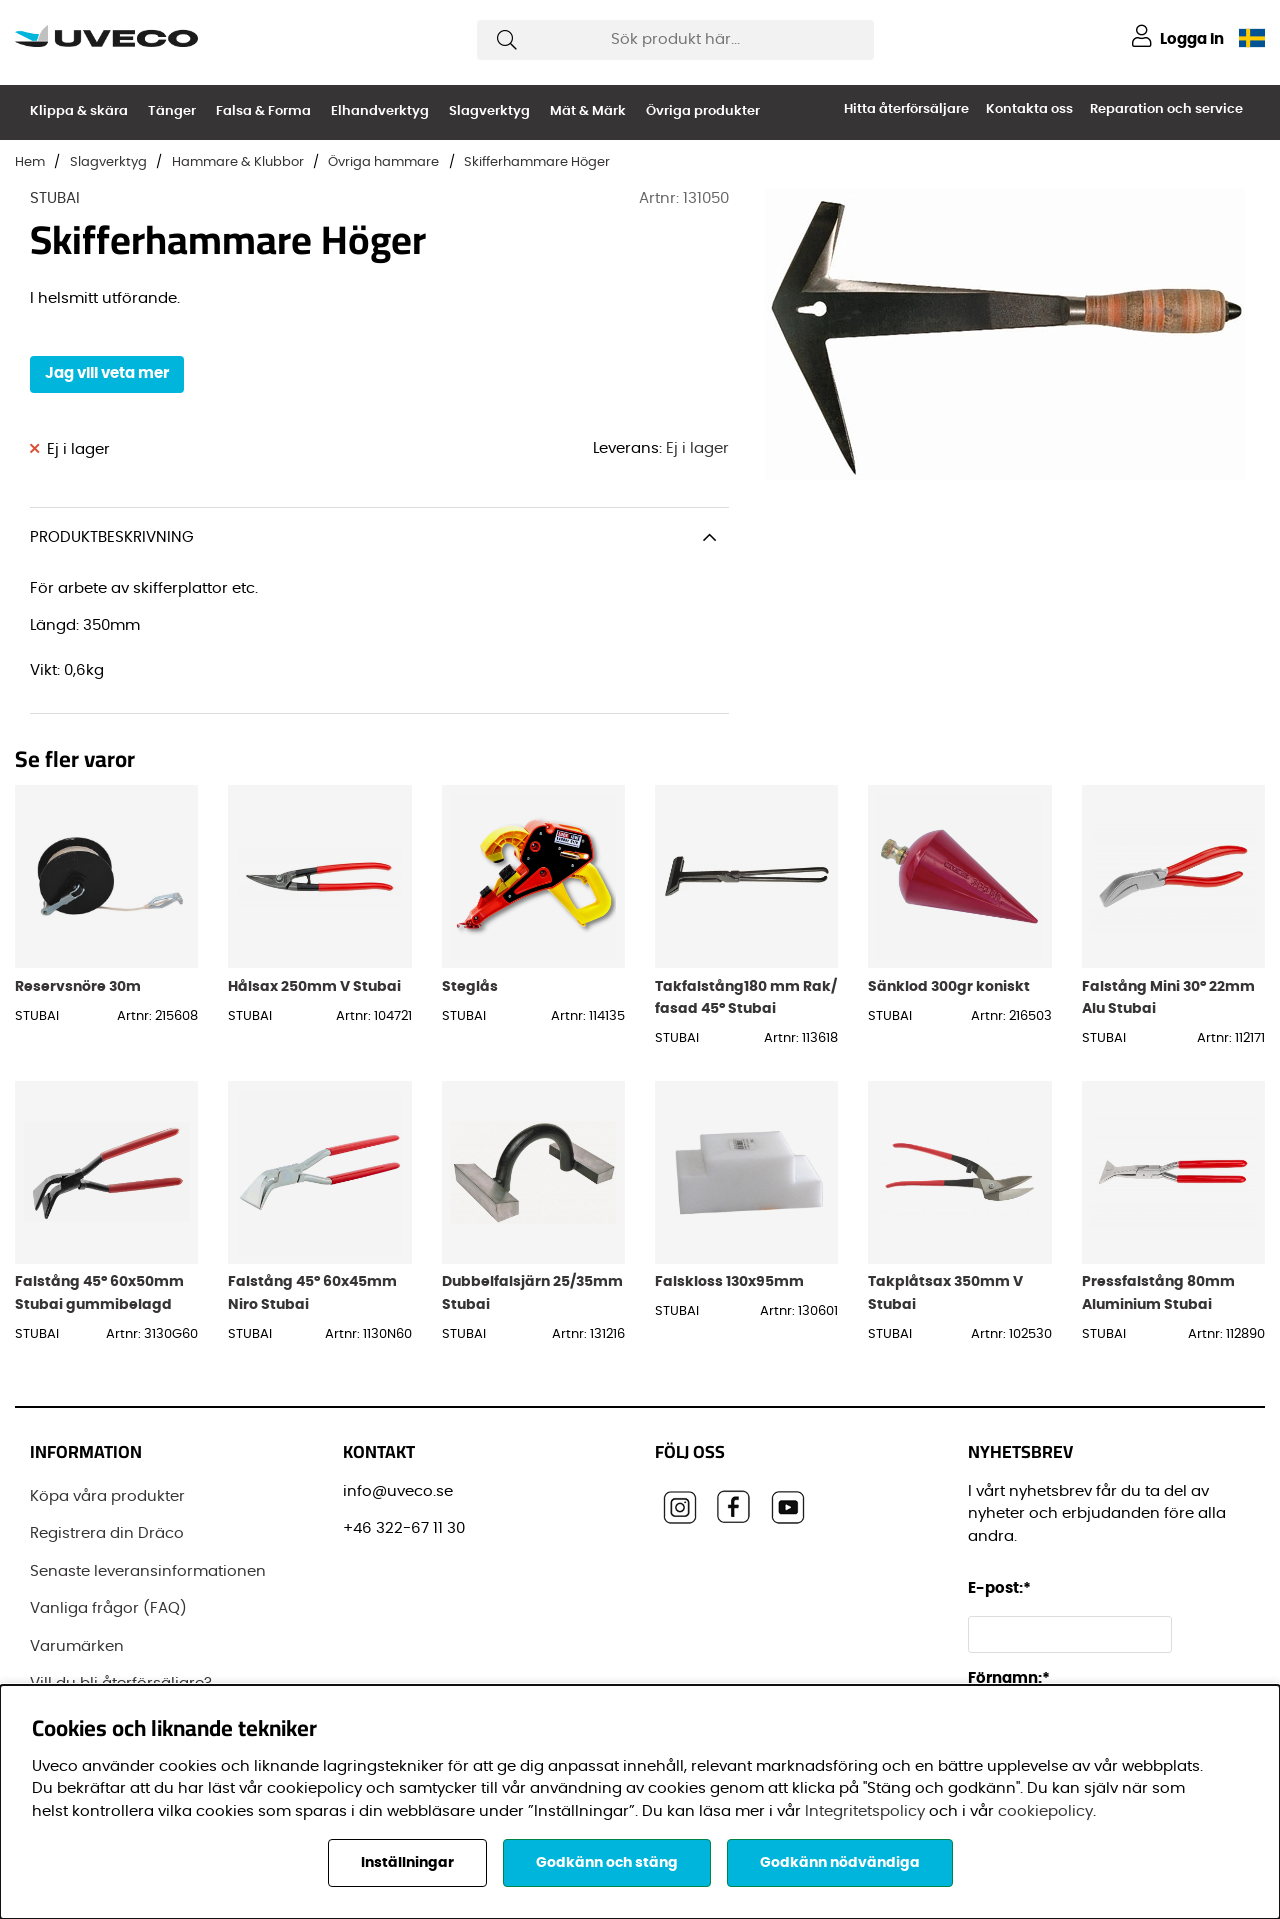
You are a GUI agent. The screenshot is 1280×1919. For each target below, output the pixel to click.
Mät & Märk (588, 111)
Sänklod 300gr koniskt (949, 986)
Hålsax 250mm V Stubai (314, 986)
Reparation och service (1166, 109)
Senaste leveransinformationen (148, 1571)
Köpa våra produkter (107, 1496)
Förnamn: (1009, 1678)
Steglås (470, 986)
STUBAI (55, 198)
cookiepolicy (1045, 1811)
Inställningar (407, 1863)
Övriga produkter (703, 111)
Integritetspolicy (865, 1811)
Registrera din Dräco (107, 1533)
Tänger (172, 111)
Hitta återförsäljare (906, 109)
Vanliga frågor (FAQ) (108, 1608)
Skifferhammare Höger (537, 162)
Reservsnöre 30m (78, 986)
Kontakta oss (1029, 109)
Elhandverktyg (380, 111)
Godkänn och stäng (607, 1863)
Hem (30, 162)
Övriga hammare (383, 162)
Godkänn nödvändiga (840, 1863)
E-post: (1002, 1588)
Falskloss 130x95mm (729, 1281)
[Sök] (675, 40)
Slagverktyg (489, 111)
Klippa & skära (79, 111)
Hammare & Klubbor (238, 162)
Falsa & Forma (263, 111)
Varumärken (77, 1646)
